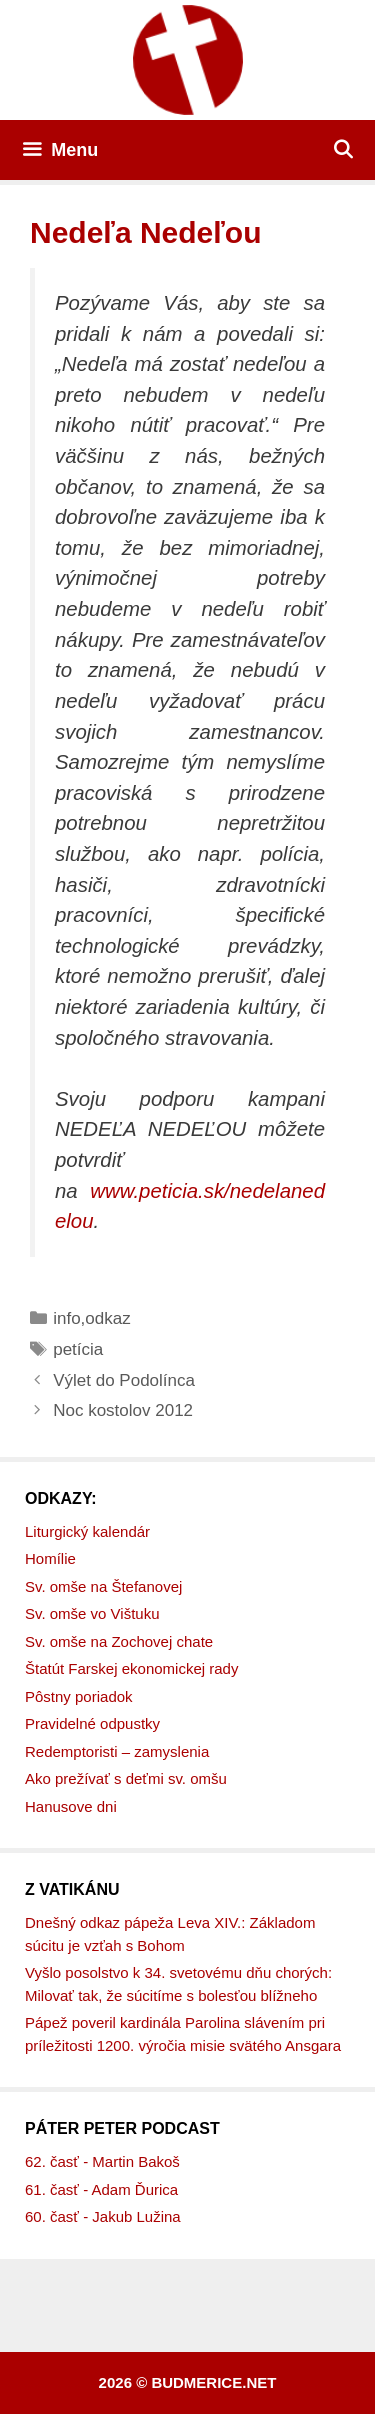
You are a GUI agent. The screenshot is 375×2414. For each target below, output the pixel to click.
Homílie (50, 1558)
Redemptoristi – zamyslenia (117, 1751)
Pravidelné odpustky (92, 1723)
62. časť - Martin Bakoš (102, 2161)
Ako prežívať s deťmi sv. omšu (126, 1778)
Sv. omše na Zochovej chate (119, 1641)
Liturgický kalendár (87, 1531)
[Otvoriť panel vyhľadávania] (343, 150)
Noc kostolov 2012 (123, 1410)
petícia (78, 1349)
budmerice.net (213, 2382)
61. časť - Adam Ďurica (101, 2189)
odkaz (107, 1318)
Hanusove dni (71, 1806)
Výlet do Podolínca (124, 1380)
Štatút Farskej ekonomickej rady (131, 1668)
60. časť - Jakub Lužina (103, 2216)
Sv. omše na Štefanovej (103, 1586)
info (66, 1318)
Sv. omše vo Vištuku (92, 1613)
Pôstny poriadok (79, 1696)
